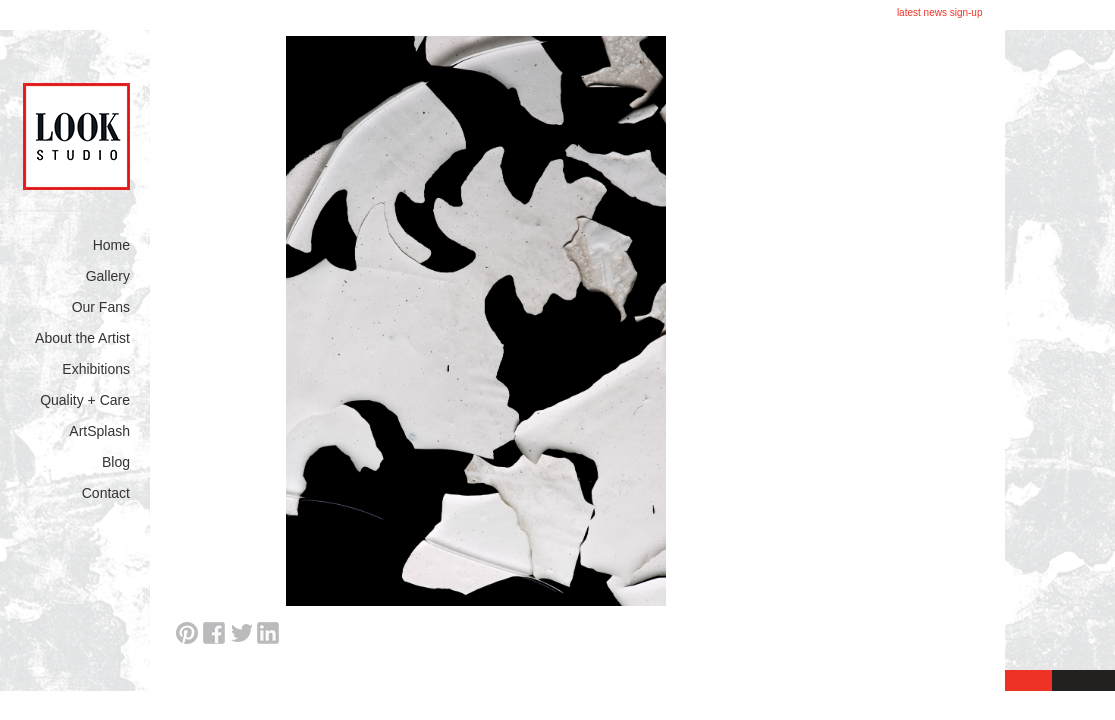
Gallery (108, 276)
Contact (106, 493)
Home (111, 245)
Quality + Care (85, 400)
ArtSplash (99, 431)
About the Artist (82, 338)
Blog (116, 462)
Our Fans (101, 307)
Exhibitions (96, 369)
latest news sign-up (940, 12)
